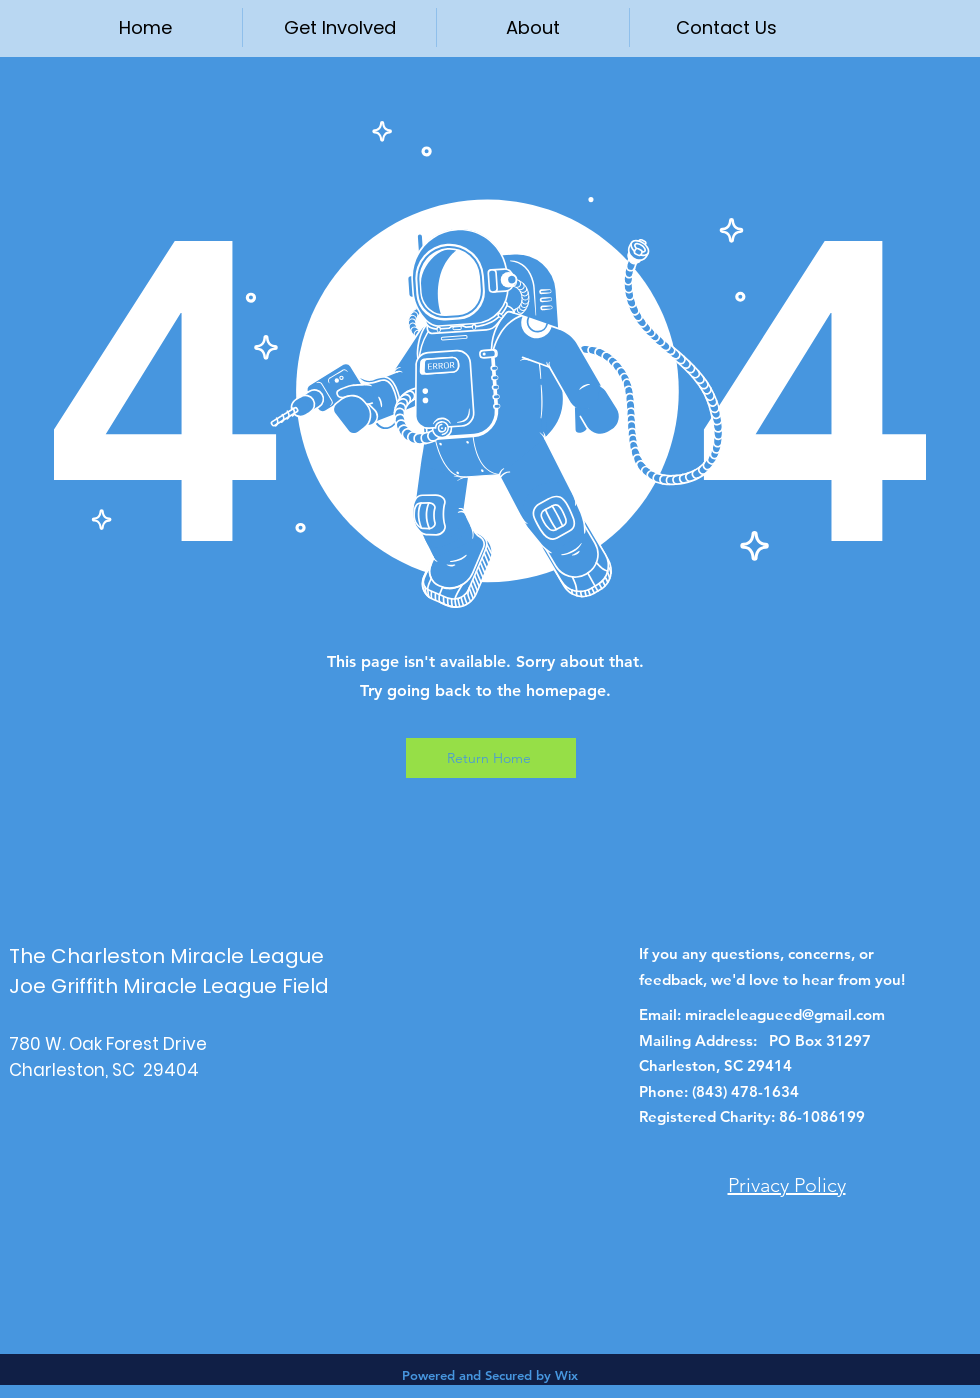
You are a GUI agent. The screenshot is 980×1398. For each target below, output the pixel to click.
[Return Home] (491, 758)
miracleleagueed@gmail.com (785, 1014)
